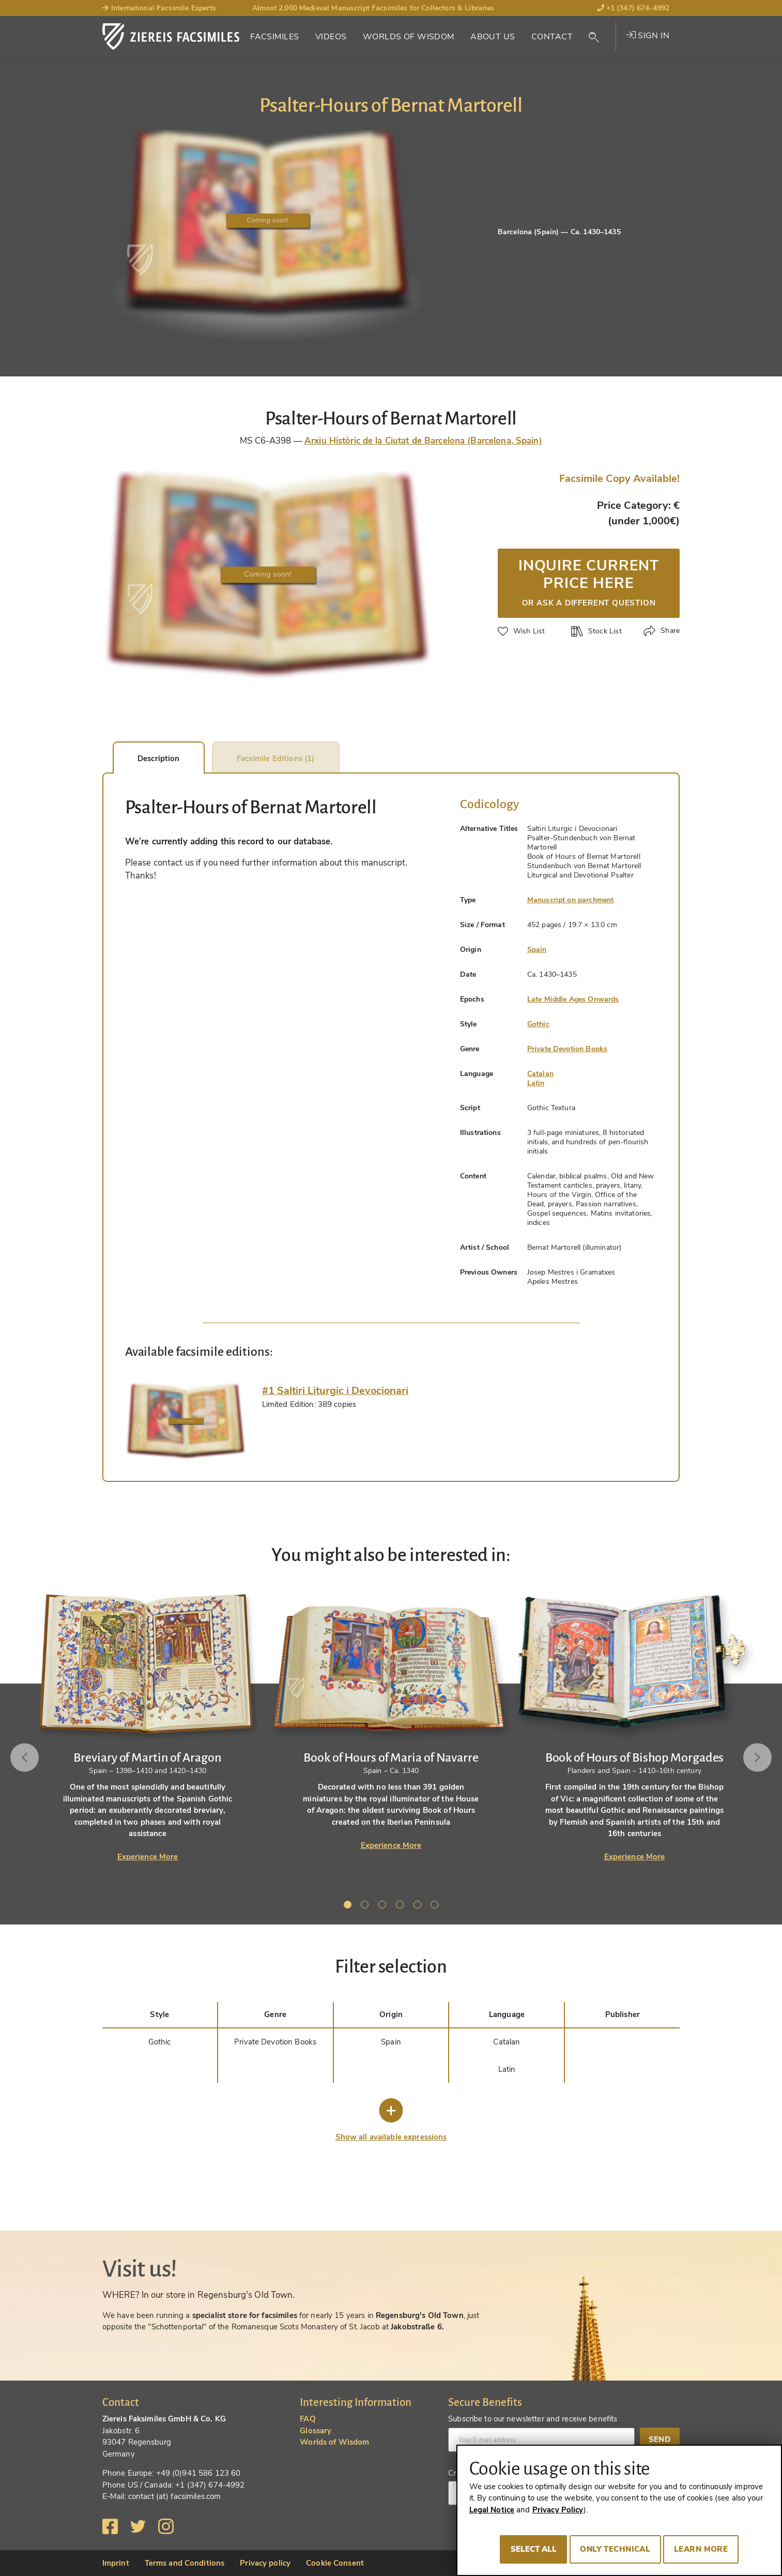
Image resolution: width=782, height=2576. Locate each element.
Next (757, 1758)
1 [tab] (349, 1906)
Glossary (315, 2431)
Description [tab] (168, 758)
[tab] (186, 1421)
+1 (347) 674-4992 (633, 8)
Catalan (540, 1074)
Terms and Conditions (185, 2563)
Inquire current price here (589, 581)
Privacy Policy (558, 2510)
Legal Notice (492, 2510)
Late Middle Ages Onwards (573, 999)
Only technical (615, 2549)
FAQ (307, 2419)
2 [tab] (366, 1906)
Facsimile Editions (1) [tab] (301, 758)
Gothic (538, 1024)
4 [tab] (401, 1906)
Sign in (647, 35)
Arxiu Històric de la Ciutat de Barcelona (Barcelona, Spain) (423, 441)
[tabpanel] (391, 1720)
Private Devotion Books (567, 1049)
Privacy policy (265, 2563)
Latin (536, 1083)
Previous (24, 1758)
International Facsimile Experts (159, 8)
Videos (331, 36)
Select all (534, 2549)
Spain (537, 949)
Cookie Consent (335, 2563)
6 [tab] (436, 1906)
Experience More (147, 1857)
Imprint (115, 2563)
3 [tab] (384, 1906)
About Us (492, 36)
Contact (552, 36)
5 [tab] (419, 1906)
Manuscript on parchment (570, 900)
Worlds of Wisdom (408, 36)
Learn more (701, 2549)
